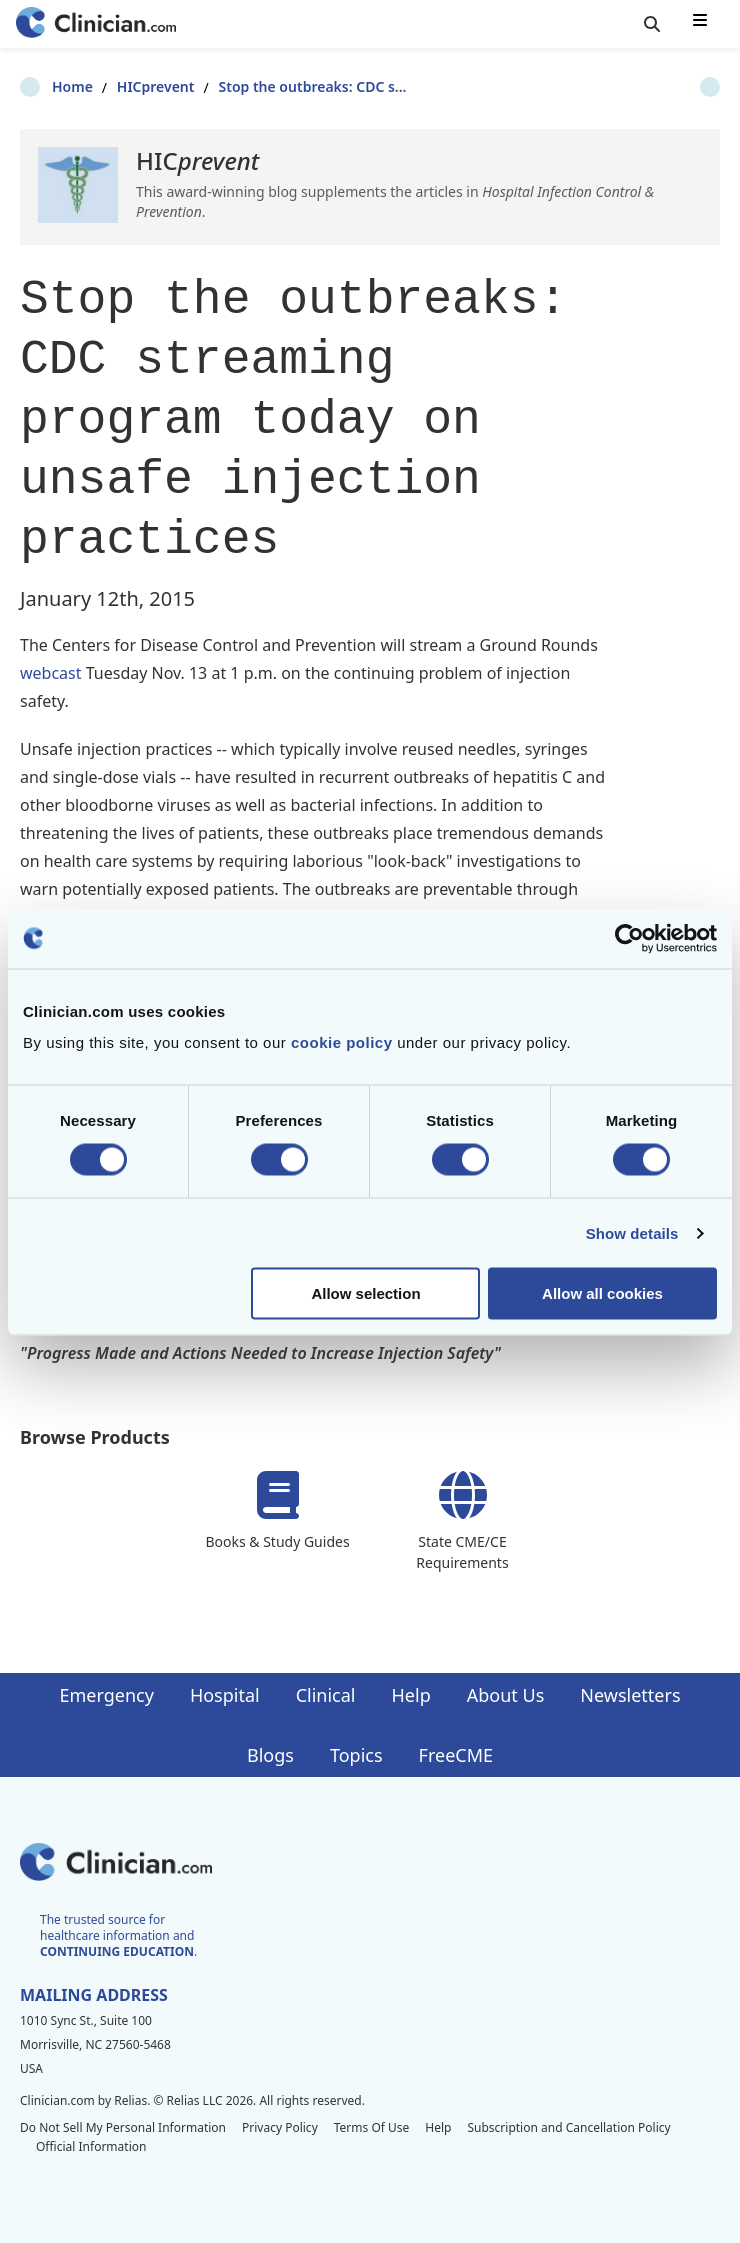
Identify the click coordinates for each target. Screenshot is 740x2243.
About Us (506, 1695)
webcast (53, 673)
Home (40, 86)
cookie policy (342, 1042)
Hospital (225, 1695)
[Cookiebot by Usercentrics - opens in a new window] (629, 938)
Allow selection (365, 1293)
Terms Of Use (372, 2127)
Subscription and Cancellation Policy (568, 2127)
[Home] (96, 24)
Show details (632, 1232)
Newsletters (630, 1695)
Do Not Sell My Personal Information (123, 2127)
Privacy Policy (280, 2127)
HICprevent (124, 86)
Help (411, 1695)
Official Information (91, 2146)
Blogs (270, 1755)
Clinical (326, 1695)
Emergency (106, 1695)
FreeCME (456, 1755)
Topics (356, 1755)
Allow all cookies (602, 1293)
